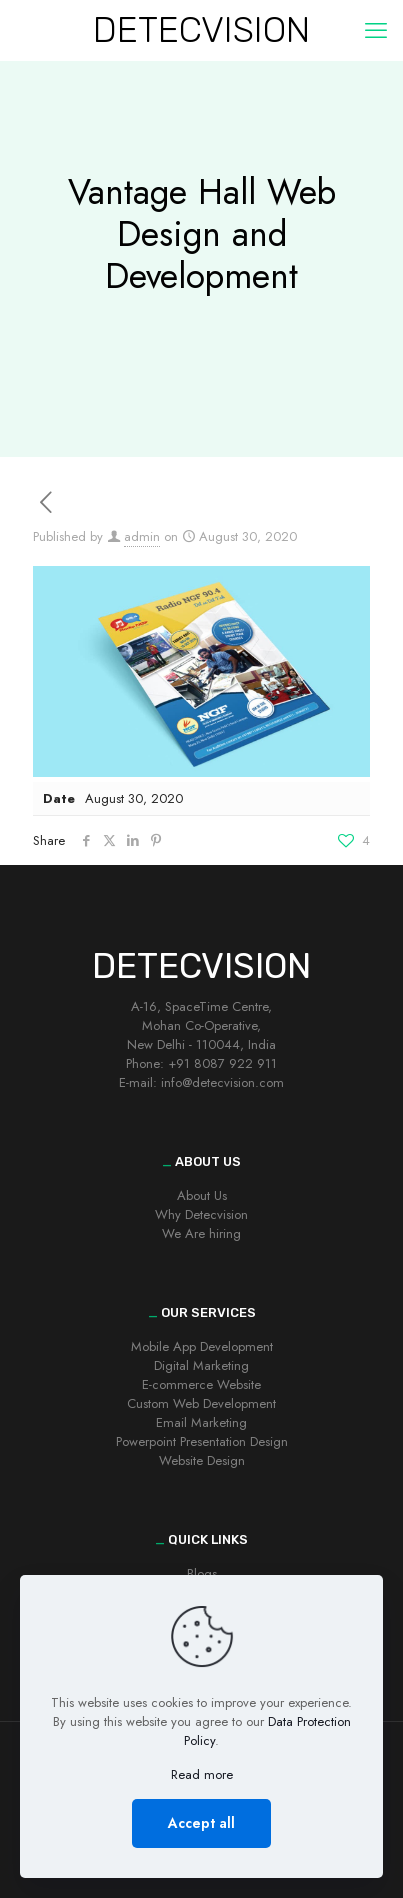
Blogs (202, 1573)
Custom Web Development (201, 1403)
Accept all (201, 1823)
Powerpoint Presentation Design (202, 1441)
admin (142, 536)
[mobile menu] (376, 30)
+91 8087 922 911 (222, 1063)
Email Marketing (201, 1422)
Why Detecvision (201, 1214)
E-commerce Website (201, 1384)
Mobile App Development (202, 1346)
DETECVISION (201, 29)
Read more (202, 1774)
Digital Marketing (201, 1365)
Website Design (202, 1460)
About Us (202, 1195)
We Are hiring (201, 1233)
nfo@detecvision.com (224, 1082)
